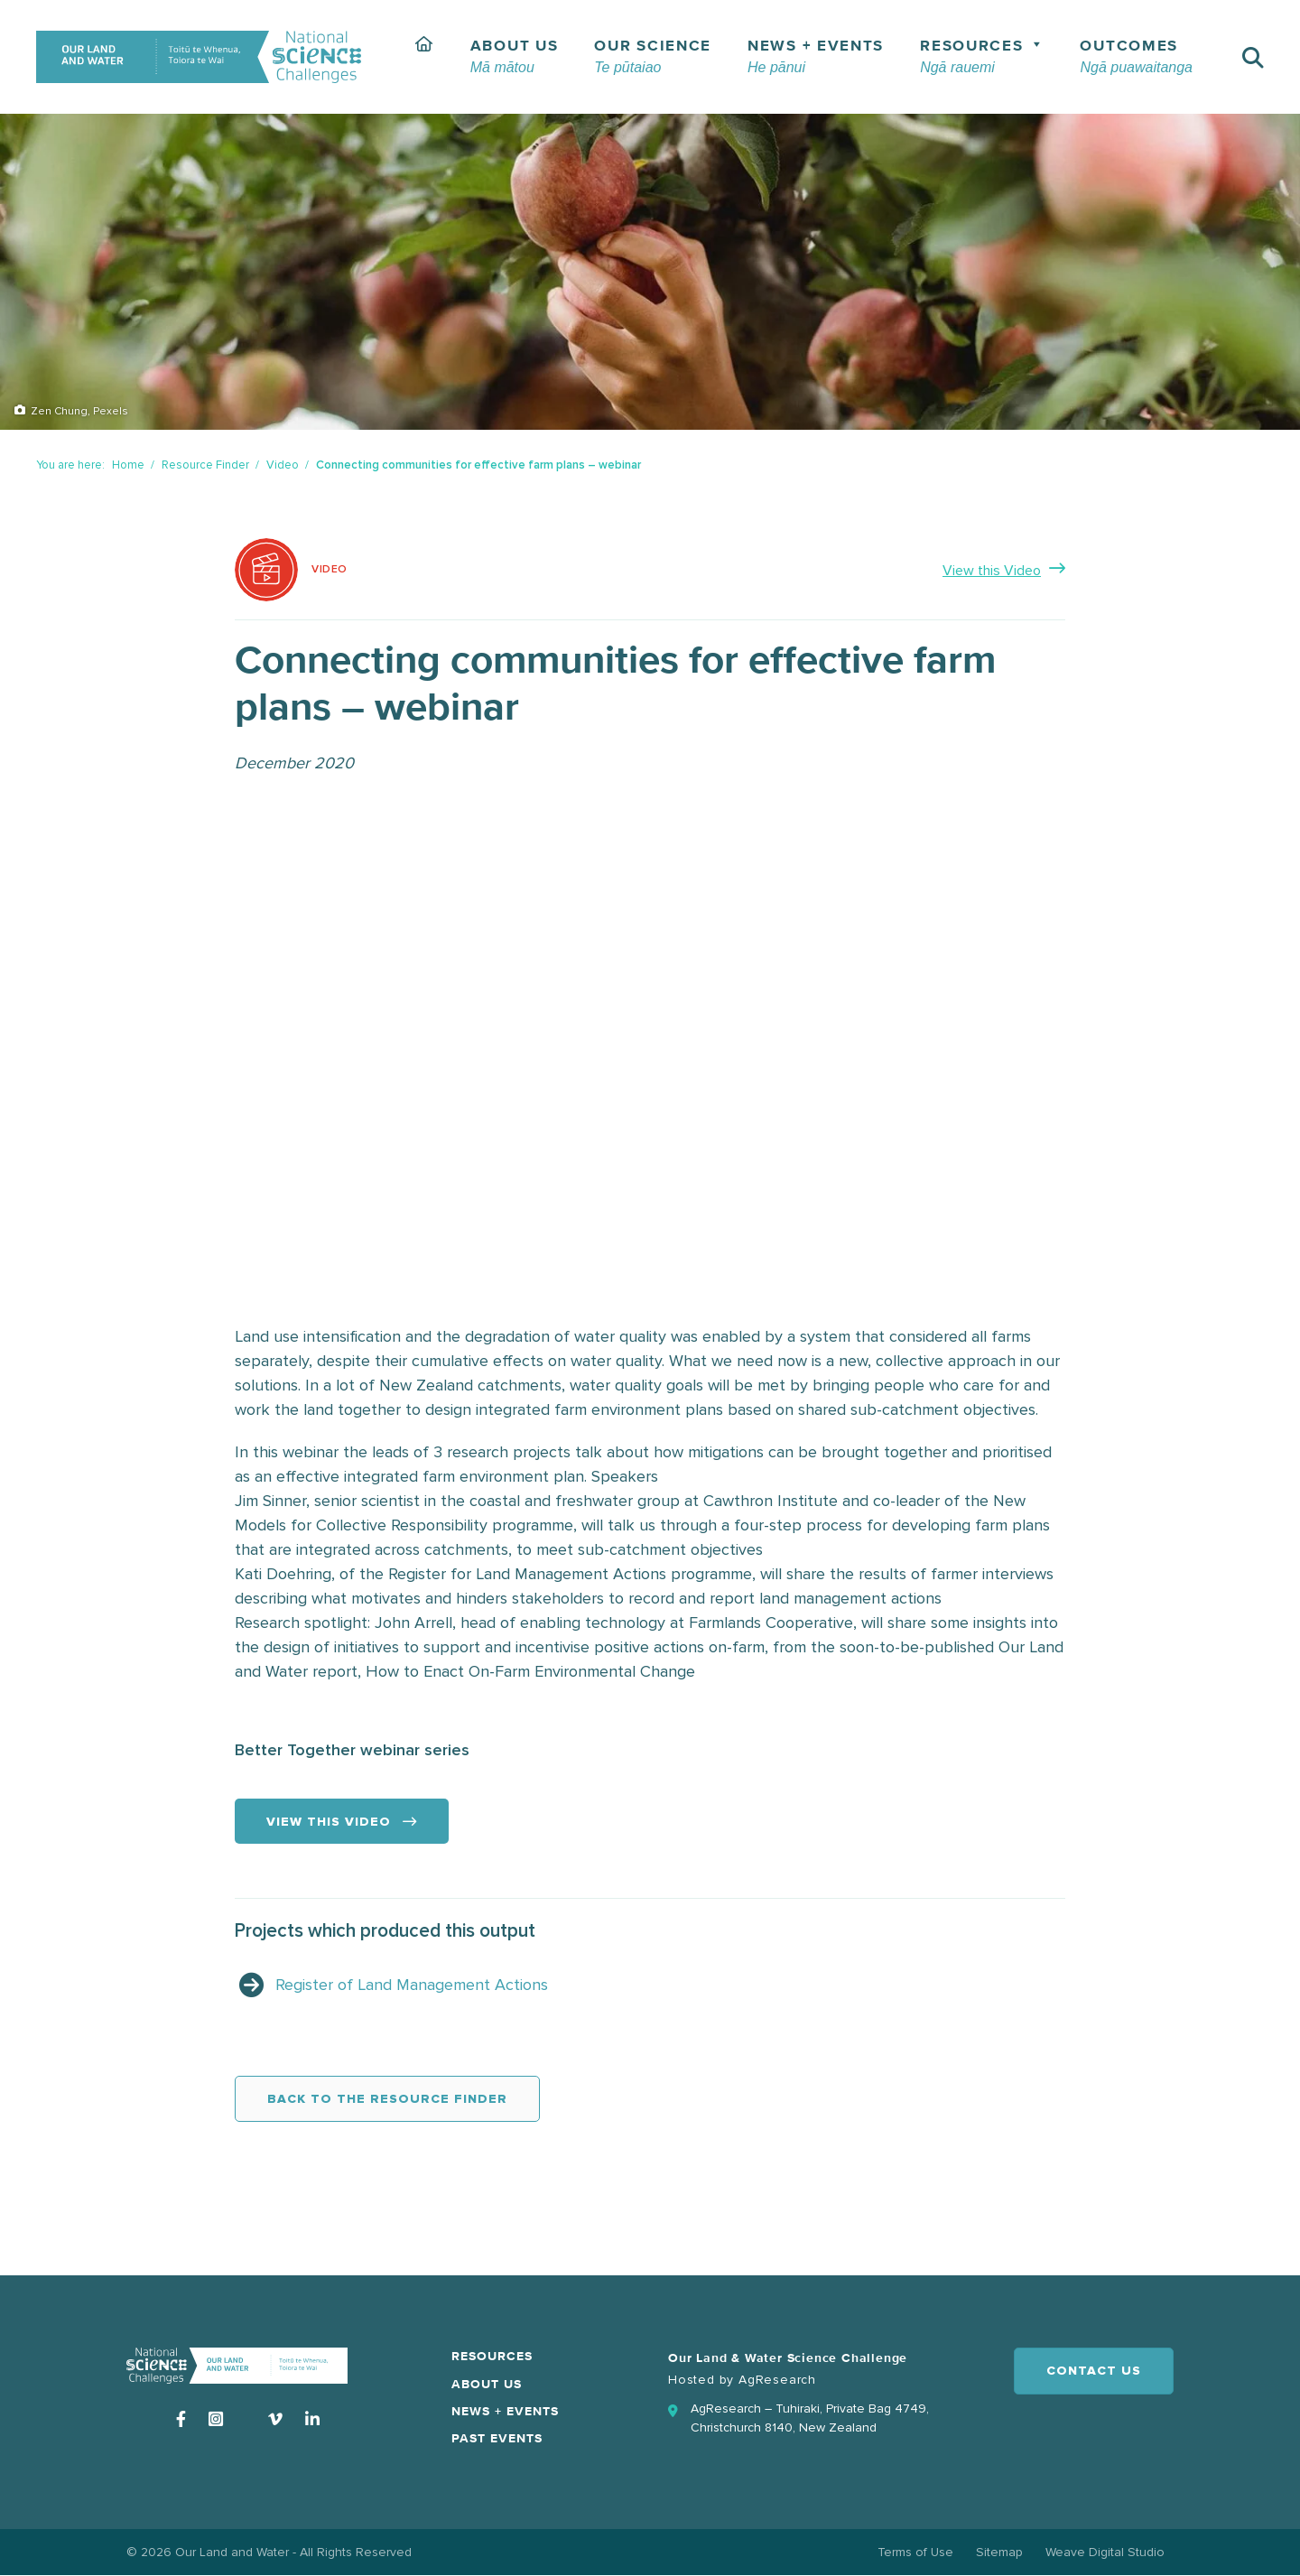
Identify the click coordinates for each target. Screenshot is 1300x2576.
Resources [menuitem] (492, 2356)
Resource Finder (205, 465)
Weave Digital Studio (1105, 2552)
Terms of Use (915, 2552)
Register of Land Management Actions (411, 1985)
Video (282, 465)
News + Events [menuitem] (505, 2411)
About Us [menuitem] (486, 2384)
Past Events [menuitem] (497, 2438)
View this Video (991, 571)
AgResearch (777, 2379)
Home (128, 465)
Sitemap (999, 2552)
